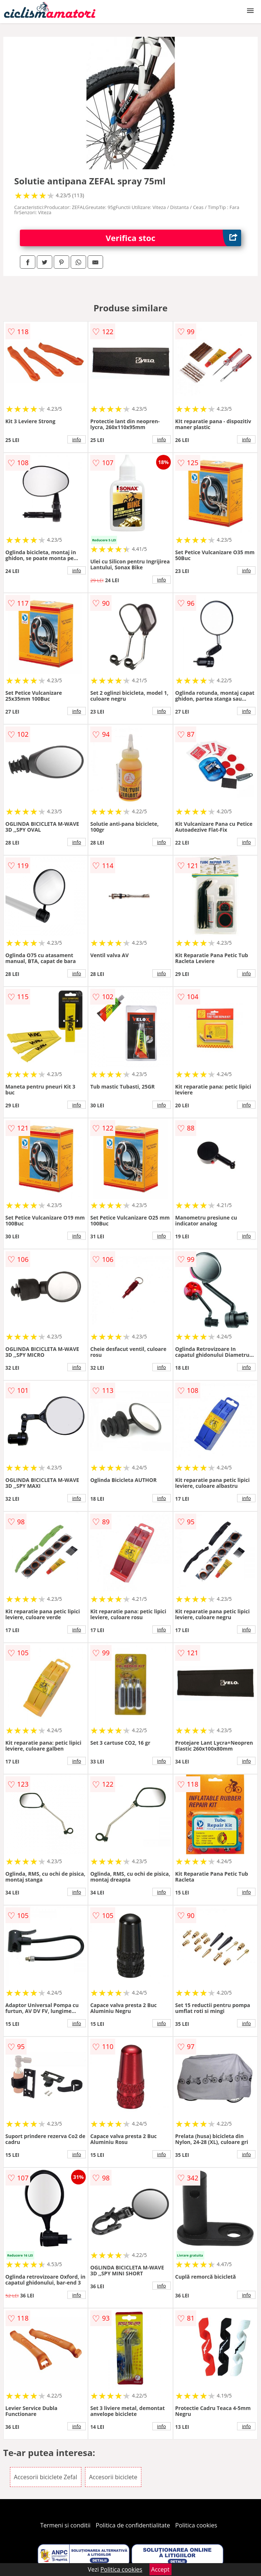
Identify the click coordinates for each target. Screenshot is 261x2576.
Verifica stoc (173, 238)
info (76, 439)
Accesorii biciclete (113, 2477)
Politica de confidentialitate (133, 2525)
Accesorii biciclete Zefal (45, 2477)
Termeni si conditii (65, 2525)
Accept (160, 2569)
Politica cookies (196, 2525)
